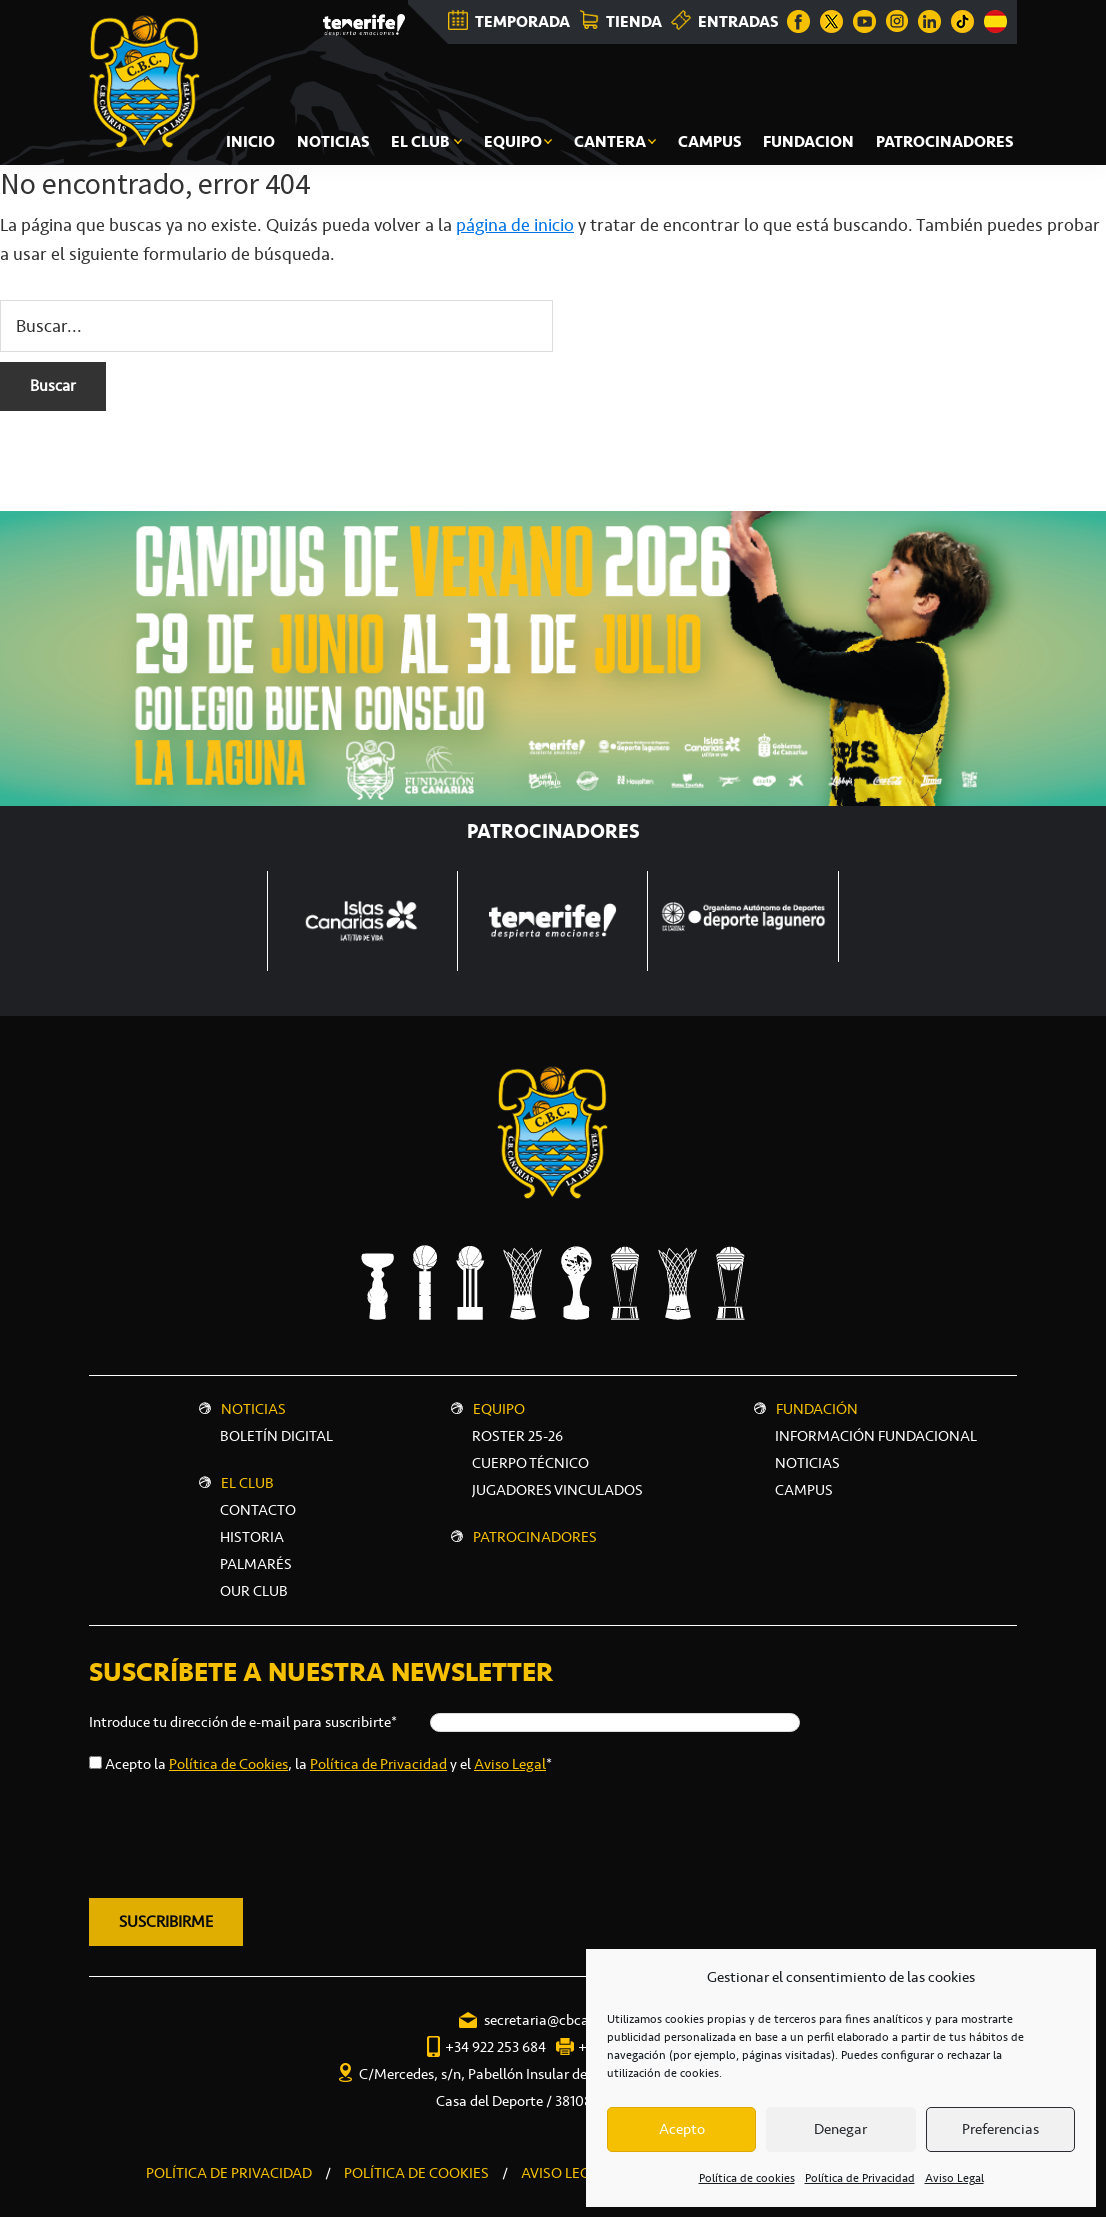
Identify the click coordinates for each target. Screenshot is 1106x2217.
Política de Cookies (228, 1764)
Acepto (682, 2129)
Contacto (258, 1510)
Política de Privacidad (860, 2178)
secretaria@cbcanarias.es (564, 2020)
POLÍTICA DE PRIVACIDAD (229, 2173)
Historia (252, 1537)
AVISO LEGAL (564, 2173)
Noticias (253, 1409)
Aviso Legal (954, 2178)
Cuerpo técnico (530, 1463)
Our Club (254, 1591)
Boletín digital (276, 1436)
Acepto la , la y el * (328, 1764)
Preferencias (1000, 2129)
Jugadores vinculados (557, 1490)
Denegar (840, 2129)
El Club (247, 1483)
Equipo (499, 1409)
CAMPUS (804, 1490)
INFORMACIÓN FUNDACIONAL (876, 1436)
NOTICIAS (807, 1463)
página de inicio (515, 225)
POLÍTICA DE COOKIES (416, 2173)
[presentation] (241, 1832)
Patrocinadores (535, 1537)
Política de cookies (747, 2178)
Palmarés (256, 1564)
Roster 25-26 (517, 1436)
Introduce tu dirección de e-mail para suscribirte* (243, 1722)
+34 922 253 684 (495, 2047)
